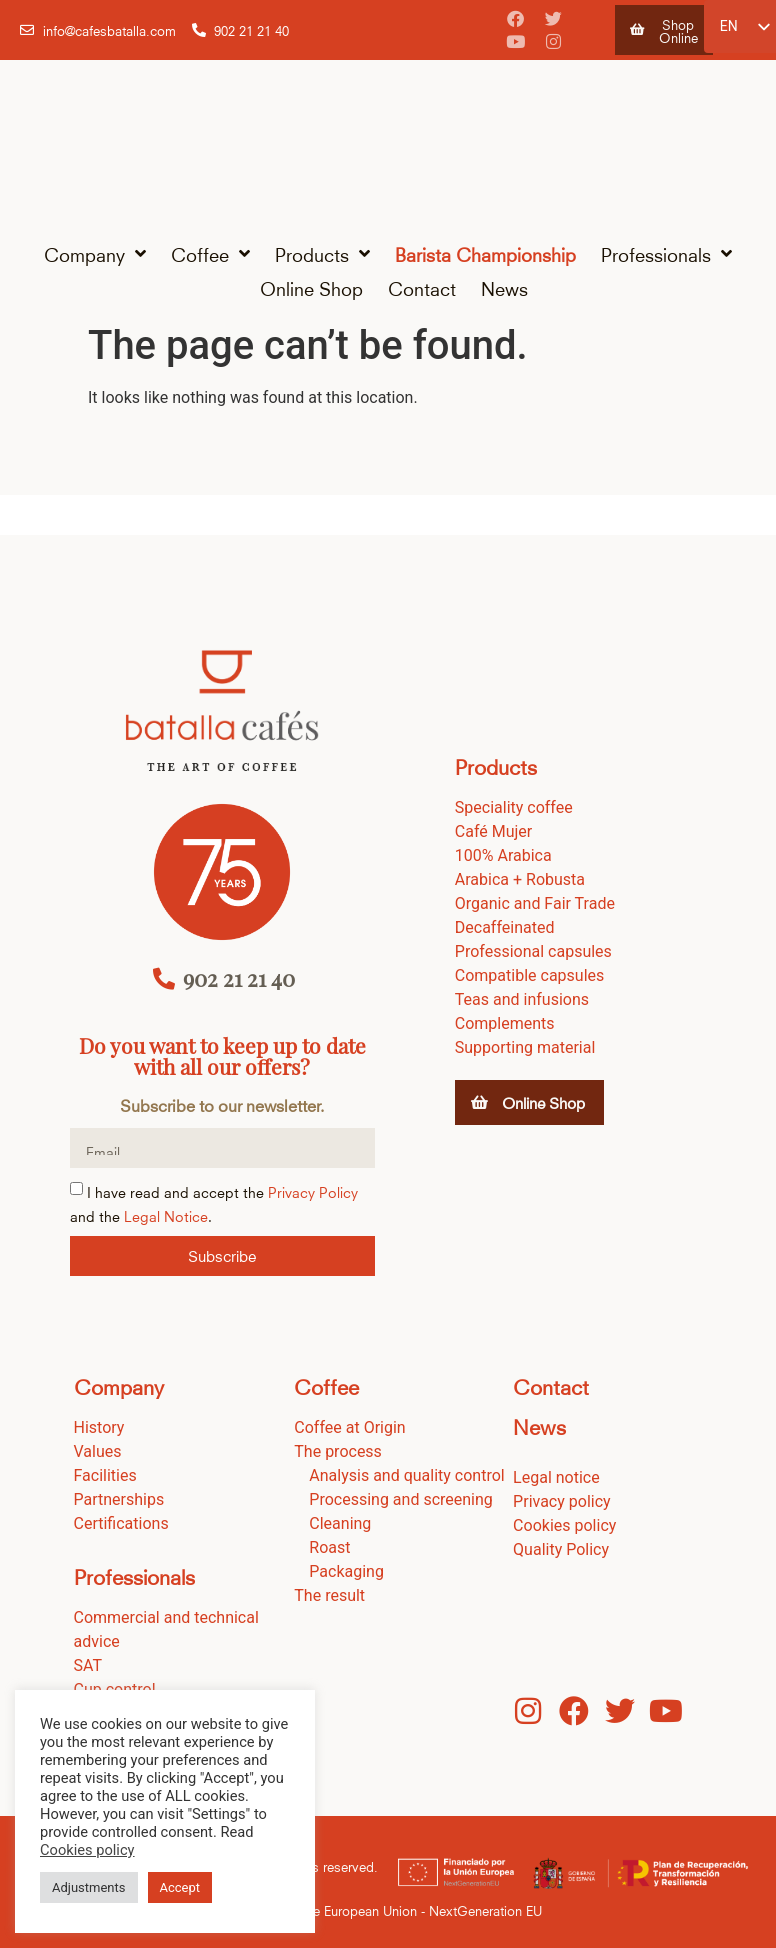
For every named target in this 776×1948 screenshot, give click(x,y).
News (504, 287)
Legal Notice (166, 1214)
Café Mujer (493, 831)
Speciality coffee (514, 807)
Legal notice (556, 1477)
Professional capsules (533, 951)
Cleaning (340, 1523)
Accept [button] (180, 1887)
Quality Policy (561, 1549)
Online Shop (311, 287)
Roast (329, 1547)
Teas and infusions (522, 999)
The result (329, 1595)
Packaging (346, 1571)
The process (338, 1451)
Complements (505, 1023)
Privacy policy (562, 1501)
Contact (422, 287)
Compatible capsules (529, 975)
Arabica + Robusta (520, 879)
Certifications (121, 1523)
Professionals (666, 254)
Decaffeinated (505, 927)
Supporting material (525, 1047)
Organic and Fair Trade (535, 903)
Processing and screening (401, 1499)
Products (322, 254)
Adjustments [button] (89, 1887)
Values (98, 1451)
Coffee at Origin (349, 1427)
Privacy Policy (313, 1190)
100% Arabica (503, 855)
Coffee (210, 254)
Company (95, 254)
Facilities (105, 1475)
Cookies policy (564, 1525)
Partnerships (119, 1499)
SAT (88, 1665)
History (99, 1427)
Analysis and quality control (406, 1475)
